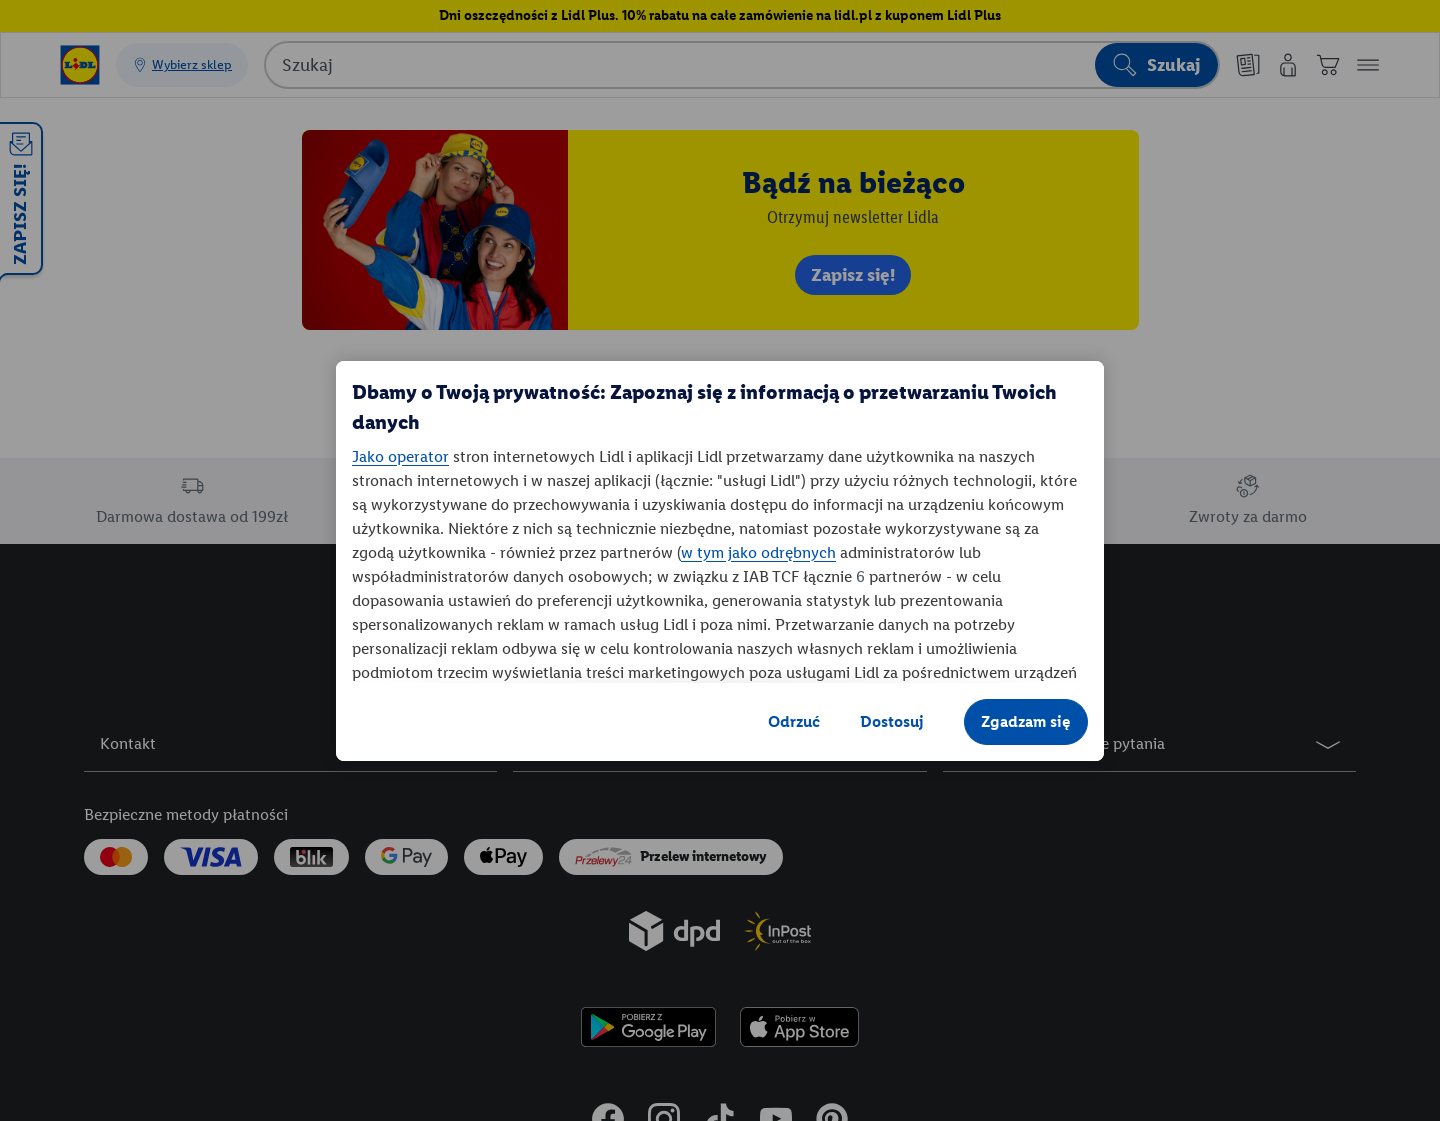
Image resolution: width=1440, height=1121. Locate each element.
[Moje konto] (1288, 65)
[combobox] (742, 65)
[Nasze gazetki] (1248, 65)
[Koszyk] (1328, 65)
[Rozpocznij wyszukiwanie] (1156, 65)
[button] (1368, 65)
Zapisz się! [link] (853, 275)
